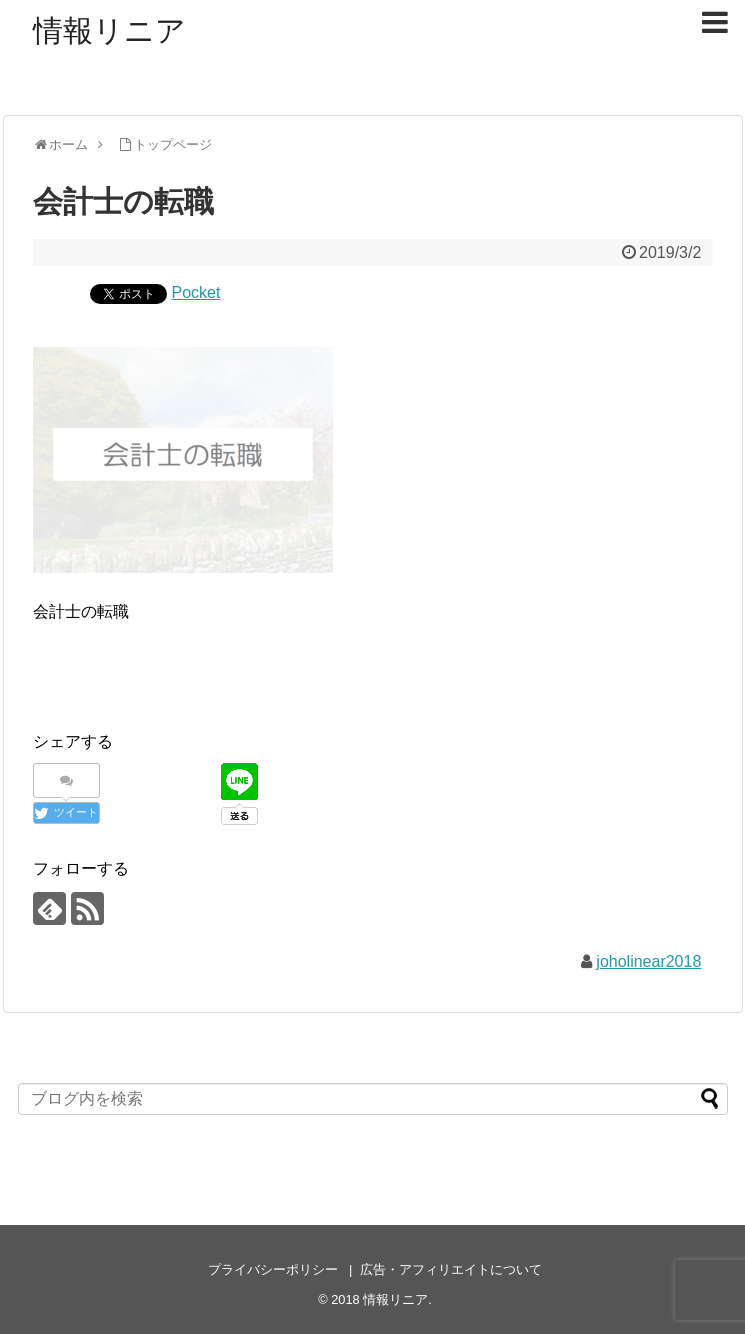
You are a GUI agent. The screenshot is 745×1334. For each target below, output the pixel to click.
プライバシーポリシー (273, 1269)
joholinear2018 (648, 961)
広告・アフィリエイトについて (451, 1269)
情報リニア (109, 30)
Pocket (196, 292)
